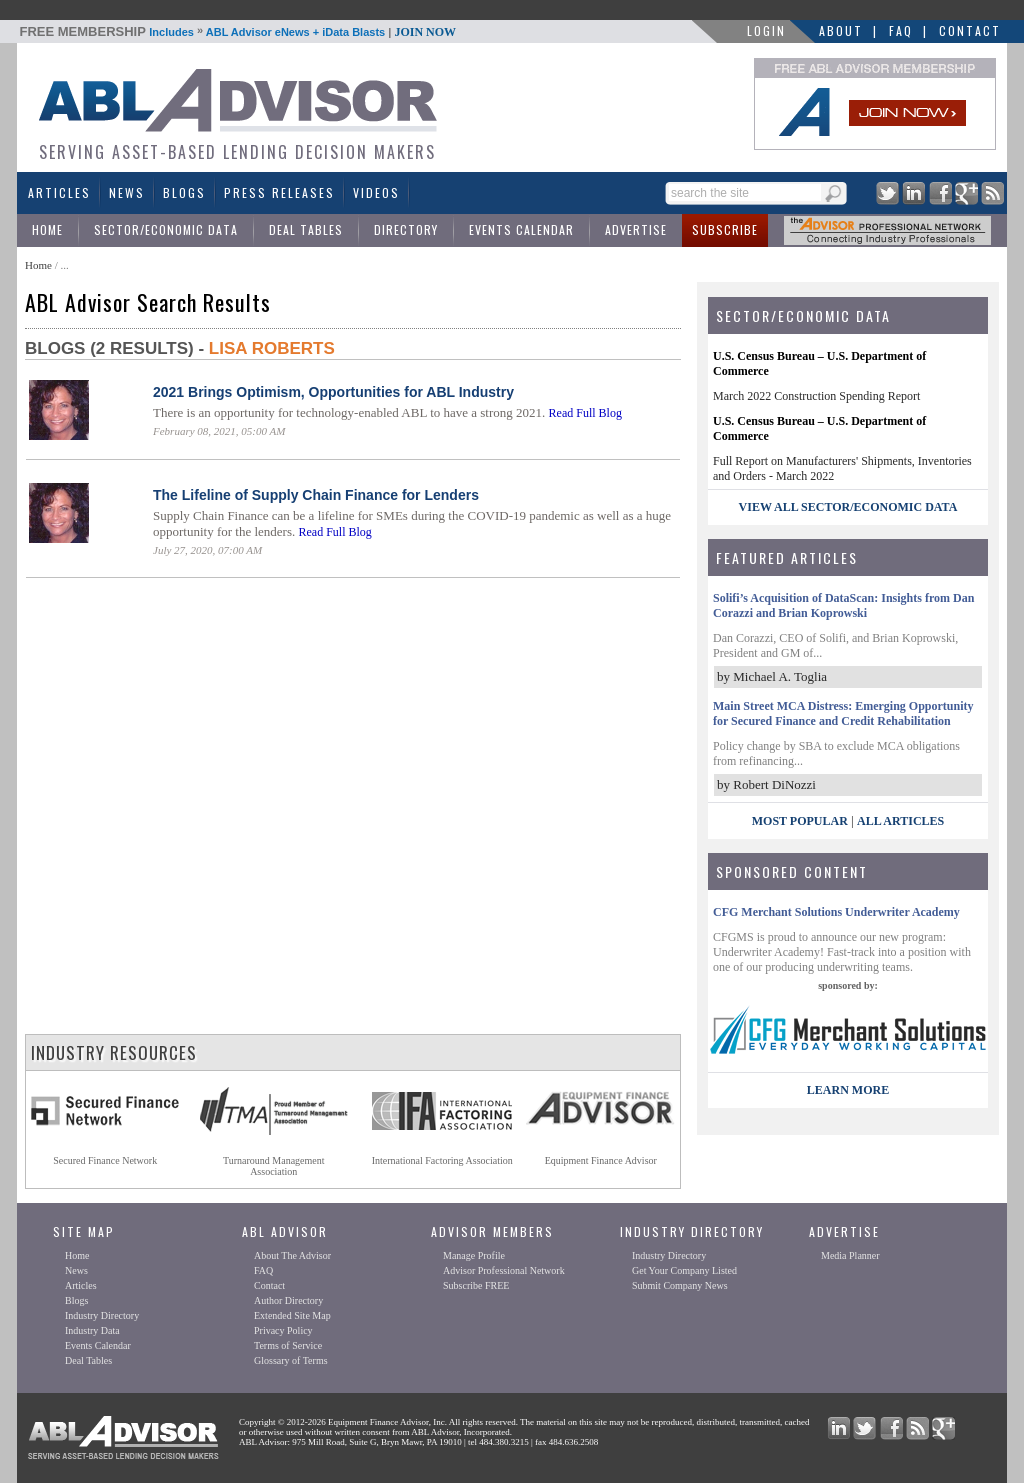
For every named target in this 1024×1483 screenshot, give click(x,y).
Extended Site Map (292, 1315)
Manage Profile (474, 1255)
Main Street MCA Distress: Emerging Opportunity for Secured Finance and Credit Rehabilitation (843, 713)
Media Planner (850, 1255)
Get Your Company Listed (684, 1270)
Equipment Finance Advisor (601, 1160)
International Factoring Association (442, 1160)
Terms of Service (288, 1345)
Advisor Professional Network (504, 1270)
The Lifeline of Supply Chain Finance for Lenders (316, 495)
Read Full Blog (585, 413)
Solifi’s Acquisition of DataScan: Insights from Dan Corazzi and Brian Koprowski (843, 605)
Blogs (184, 192)
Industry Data (92, 1330)
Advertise (636, 229)
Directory (406, 229)
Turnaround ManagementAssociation (274, 1166)
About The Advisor (292, 1255)
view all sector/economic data (848, 507)
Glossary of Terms (291, 1360)
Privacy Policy (283, 1330)
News (127, 192)
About (841, 30)
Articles (59, 192)
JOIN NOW (425, 32)
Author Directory (288, 1300)
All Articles (900, 821)
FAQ (901, 30)
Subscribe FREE (476, 1285)
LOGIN (766, 30)
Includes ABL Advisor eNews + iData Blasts (238, 32)
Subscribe (725, 229)
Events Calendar (521, 229)
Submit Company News (680, 1285)
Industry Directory (102, 1315)
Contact (970, 30)
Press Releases (279, 192)
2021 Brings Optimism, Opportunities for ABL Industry (333, 392)
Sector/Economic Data (166, 229)
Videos (376, 192)
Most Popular (800, 821)
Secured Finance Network (105, 1160)
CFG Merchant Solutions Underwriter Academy (836, 912)
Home (47, 229)
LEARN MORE (848, 1090)
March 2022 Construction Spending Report (816, 396)
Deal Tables (306, 229)
